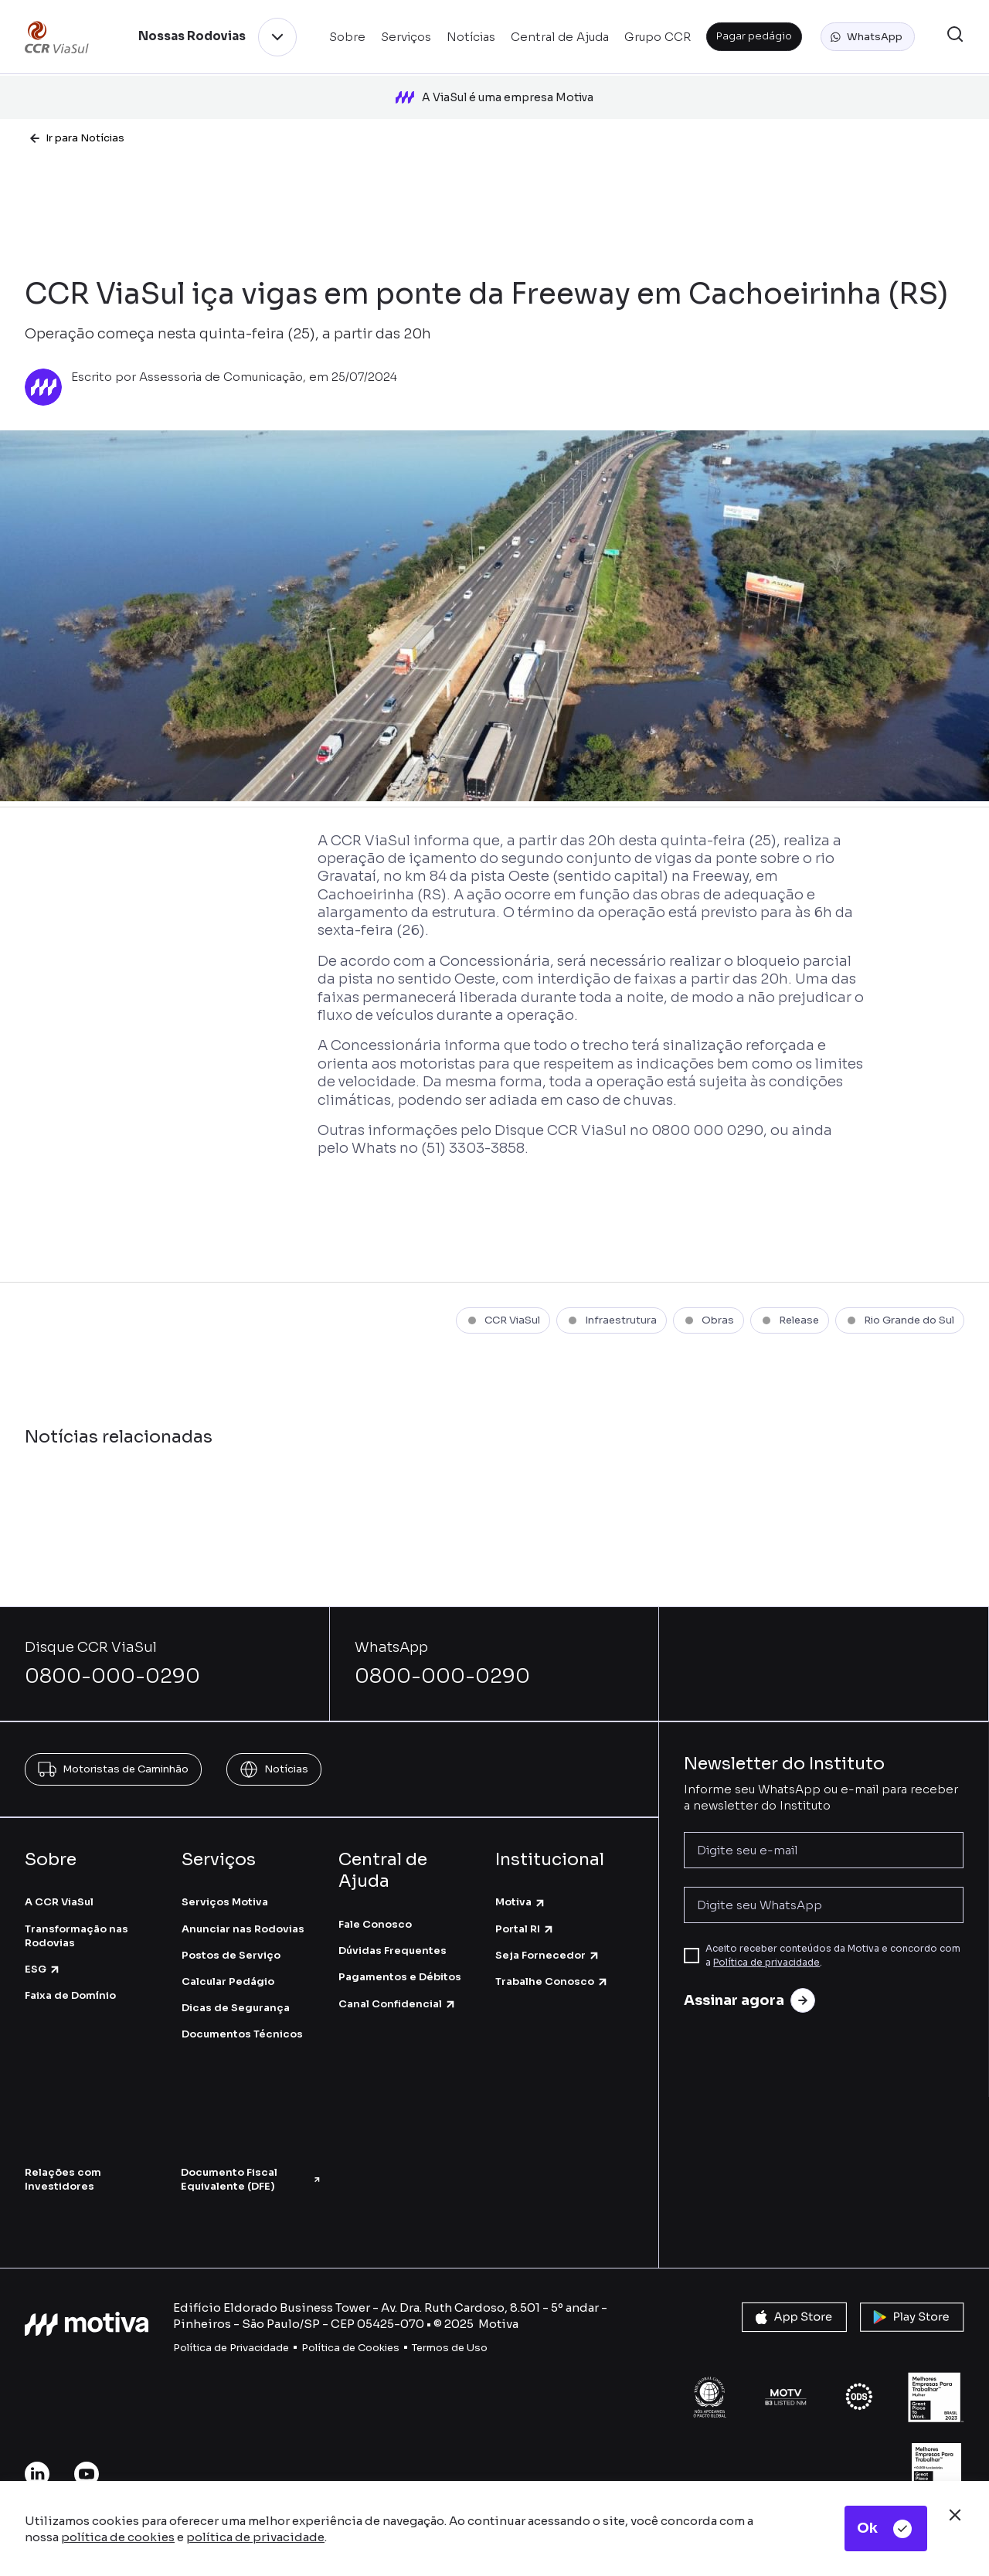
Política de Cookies (350, 2346)
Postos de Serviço (231, 1954)
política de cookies (118, 2537)
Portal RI (525, 1928)
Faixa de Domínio (70, 1994)
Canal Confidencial (397, 2003)
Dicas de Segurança (236, 2007)
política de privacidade (255, 2537)
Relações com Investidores (63, 2178)
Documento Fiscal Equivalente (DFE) (251, 2178)
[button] (868, 37)
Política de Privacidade (231, 2346)
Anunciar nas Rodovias (243, 1928)
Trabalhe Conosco (552, 1980)
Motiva (520, 1901)
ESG (43, 1968)
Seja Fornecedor (547, 1954)
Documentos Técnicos (242, 2034)
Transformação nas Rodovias (76, 1935)
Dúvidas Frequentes (392, 1949)
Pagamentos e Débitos (399, 1976)
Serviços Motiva (225, 1901)
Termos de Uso (450, 2346)
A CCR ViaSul (59, 1901)
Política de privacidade (766, 1962)
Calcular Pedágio (228, 1980)
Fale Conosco (375, 1923)
